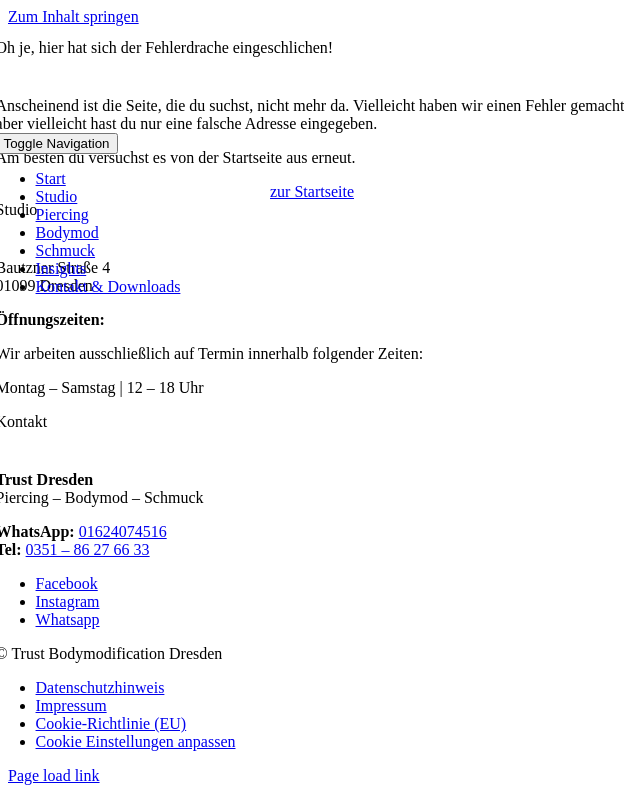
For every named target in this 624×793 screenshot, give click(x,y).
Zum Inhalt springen (73, 16)
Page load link (54, 775)
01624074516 (123, 531)
